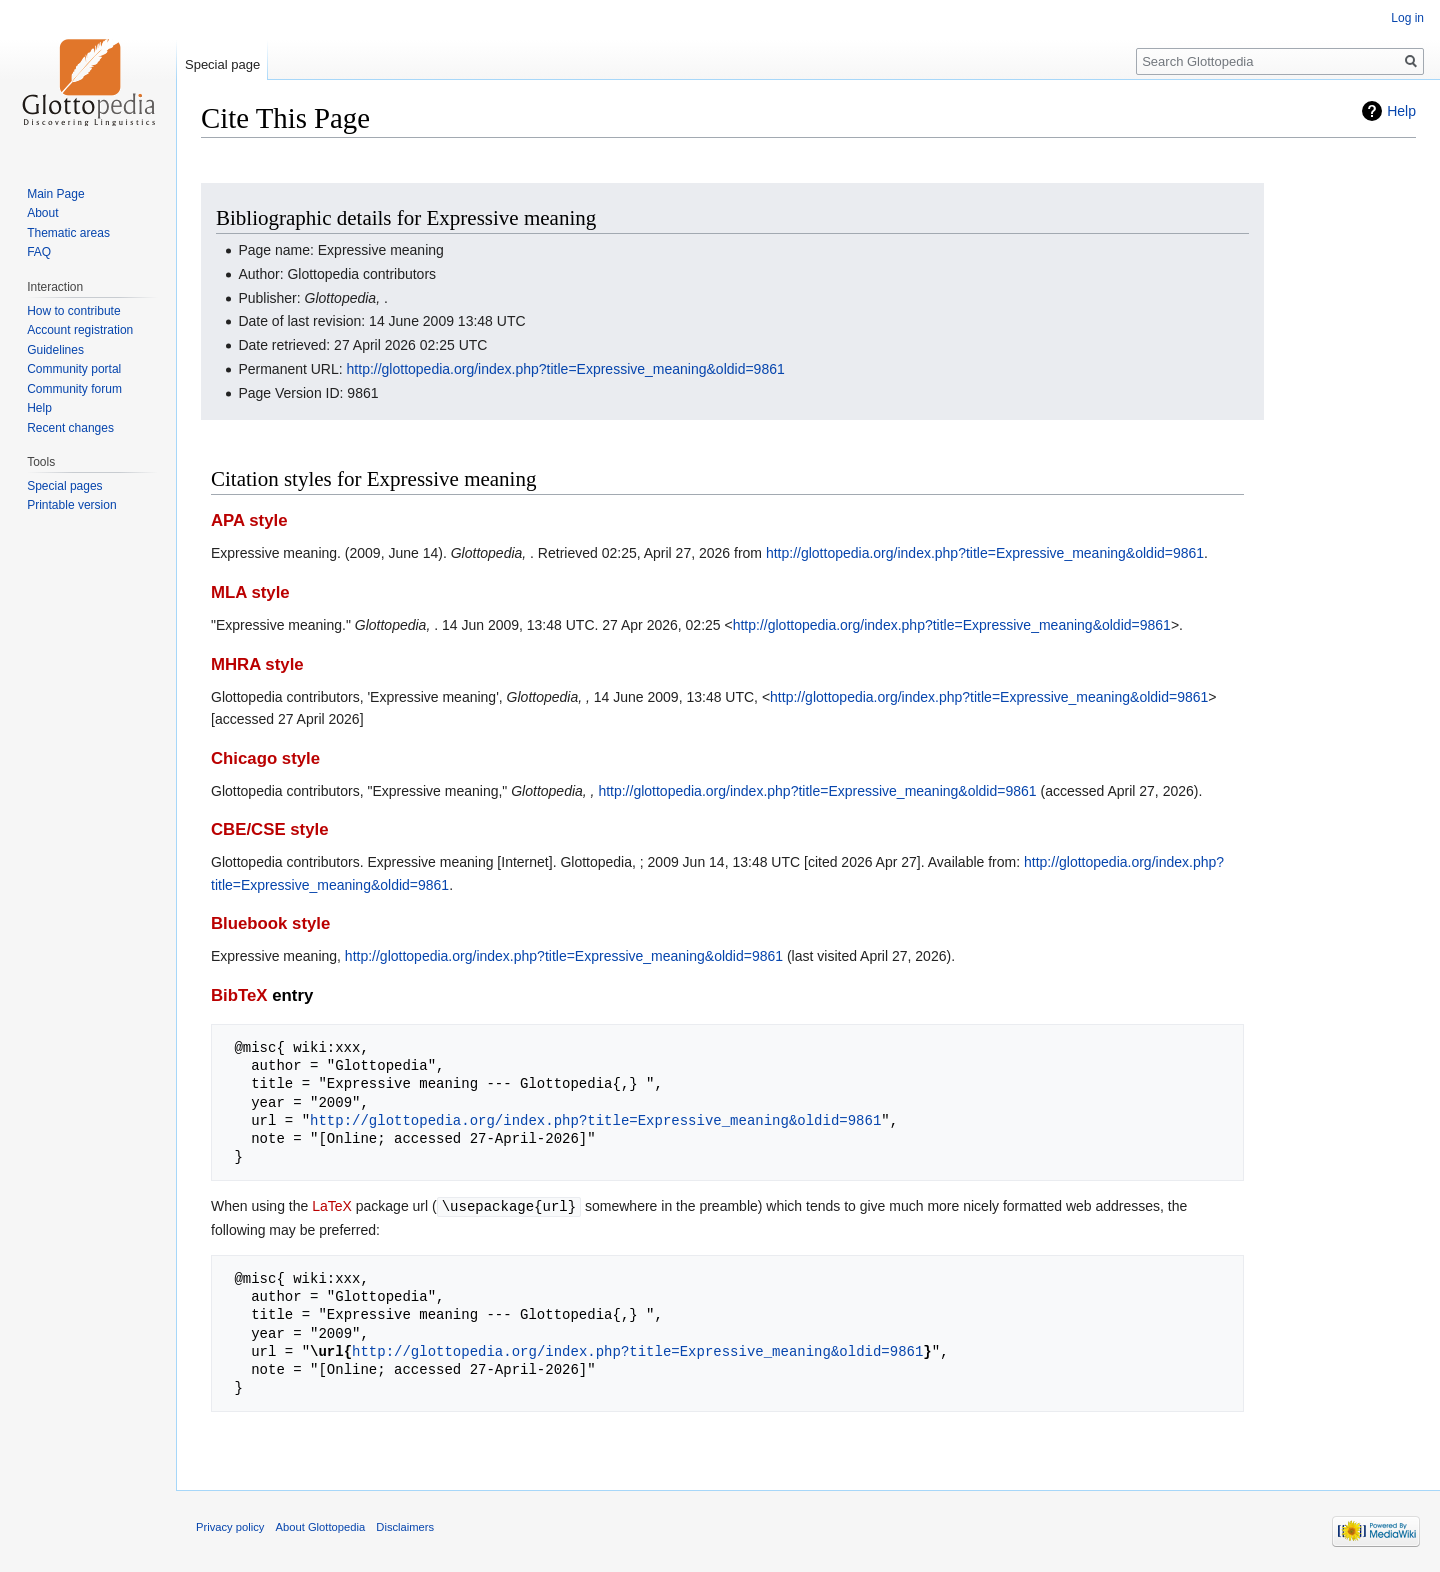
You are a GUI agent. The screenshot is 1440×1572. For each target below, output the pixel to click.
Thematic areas (68, 233)
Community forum (74, 389)
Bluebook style (270, 923)
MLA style (250, 592)
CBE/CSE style (270, 829)
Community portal (74, 369)
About (42, 213)
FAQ (39, 252)
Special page (222, 64)
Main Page (55, 194)
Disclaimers (405, 1526)
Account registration (80, 330)
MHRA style (257, 664)
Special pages (64, 486)
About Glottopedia (321, 1526)
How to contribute (73, 311)
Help (1401, 111)
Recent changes (70, 428)
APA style (249, 520)
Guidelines (55, 350)
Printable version (71, 505)
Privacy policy (230, 1526)
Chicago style (265, 758)
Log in (1407, 18)
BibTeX (239, 995)
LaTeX (332, 1206)
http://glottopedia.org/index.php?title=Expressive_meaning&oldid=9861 (566, 369)
